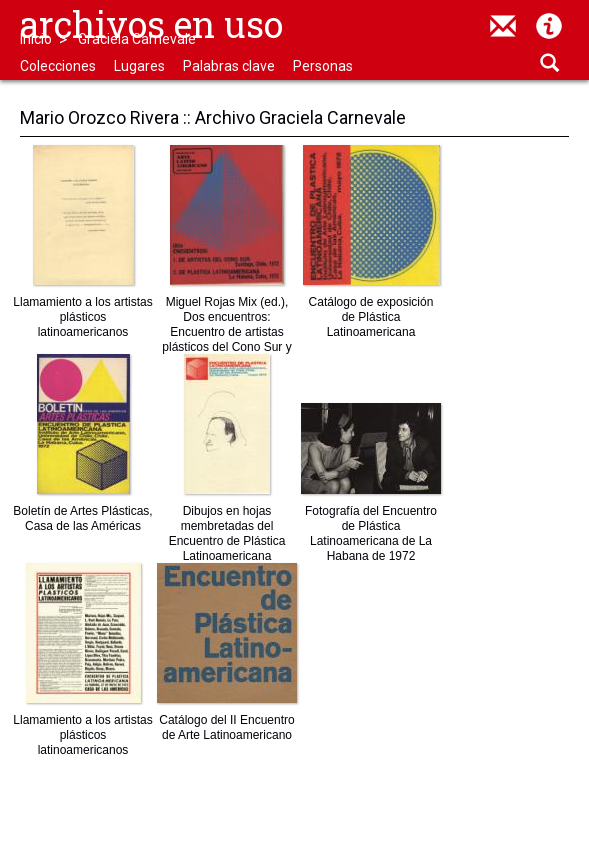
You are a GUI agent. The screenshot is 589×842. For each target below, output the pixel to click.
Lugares (139, 66)
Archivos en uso (151, 24)
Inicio (36, 39)
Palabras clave (229, 66)
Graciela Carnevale (137, 39)
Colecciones (58, 66)
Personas (323, 66)
